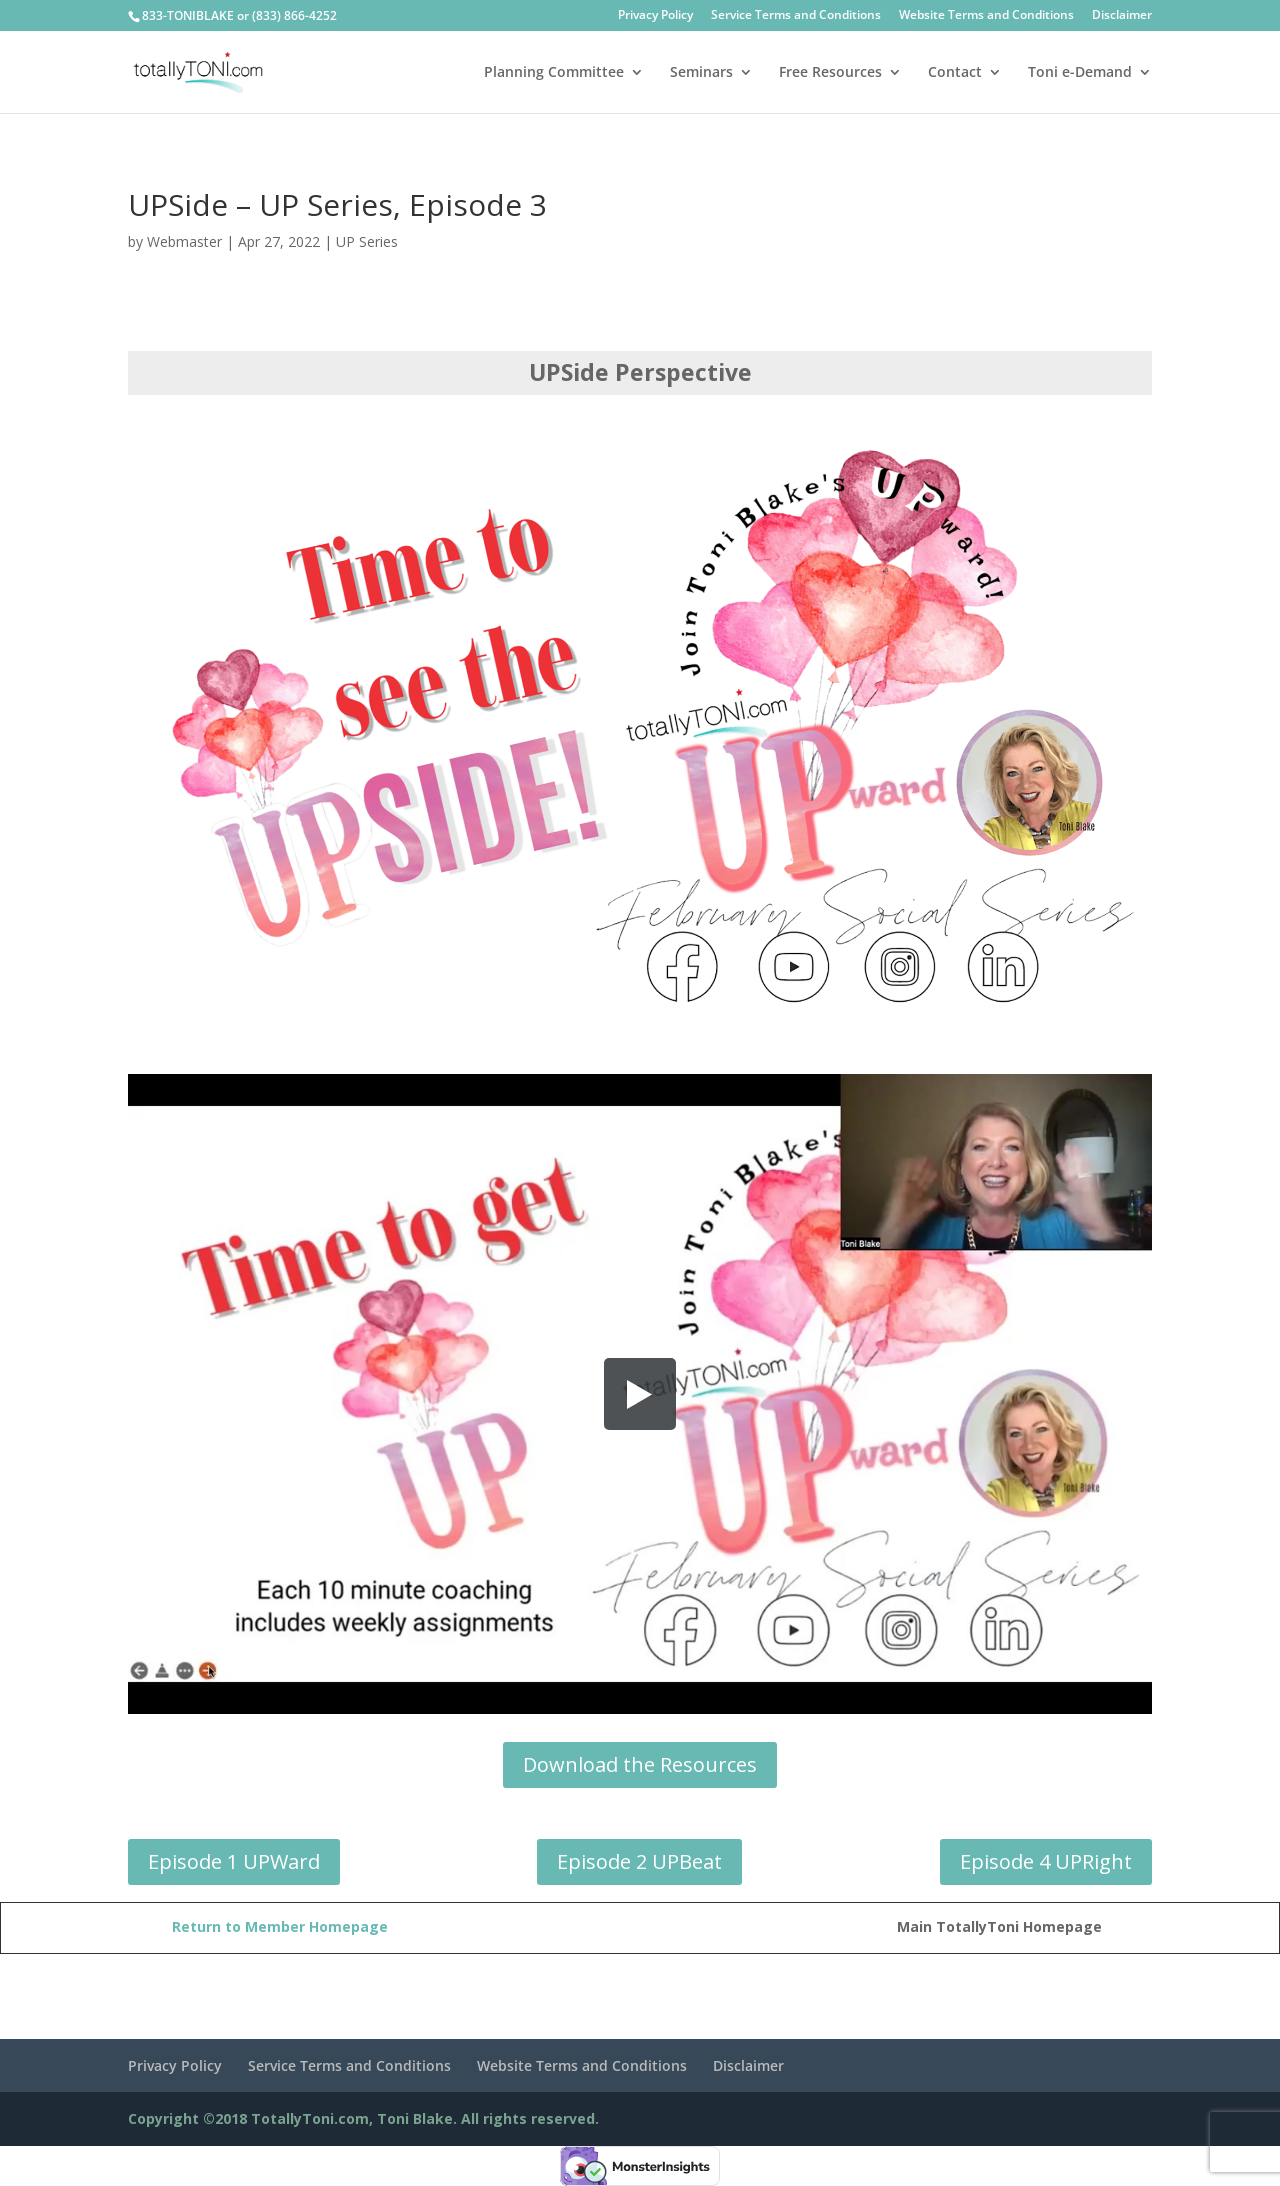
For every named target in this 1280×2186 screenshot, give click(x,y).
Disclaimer (1122, 16)
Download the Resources (640, 1764)
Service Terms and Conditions (796, 16)
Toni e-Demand (1080, 73)
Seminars (701, 73)
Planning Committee (554, 73)
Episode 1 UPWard (234, 1861)
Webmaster (184, 241)
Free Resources (830, 73)
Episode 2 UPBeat (639, 1861)
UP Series (367, 241)
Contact (955, 73)
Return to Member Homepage (280, 1926)
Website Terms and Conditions (986, 16)
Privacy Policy (655, 16)
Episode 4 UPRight (1046, 1861)
